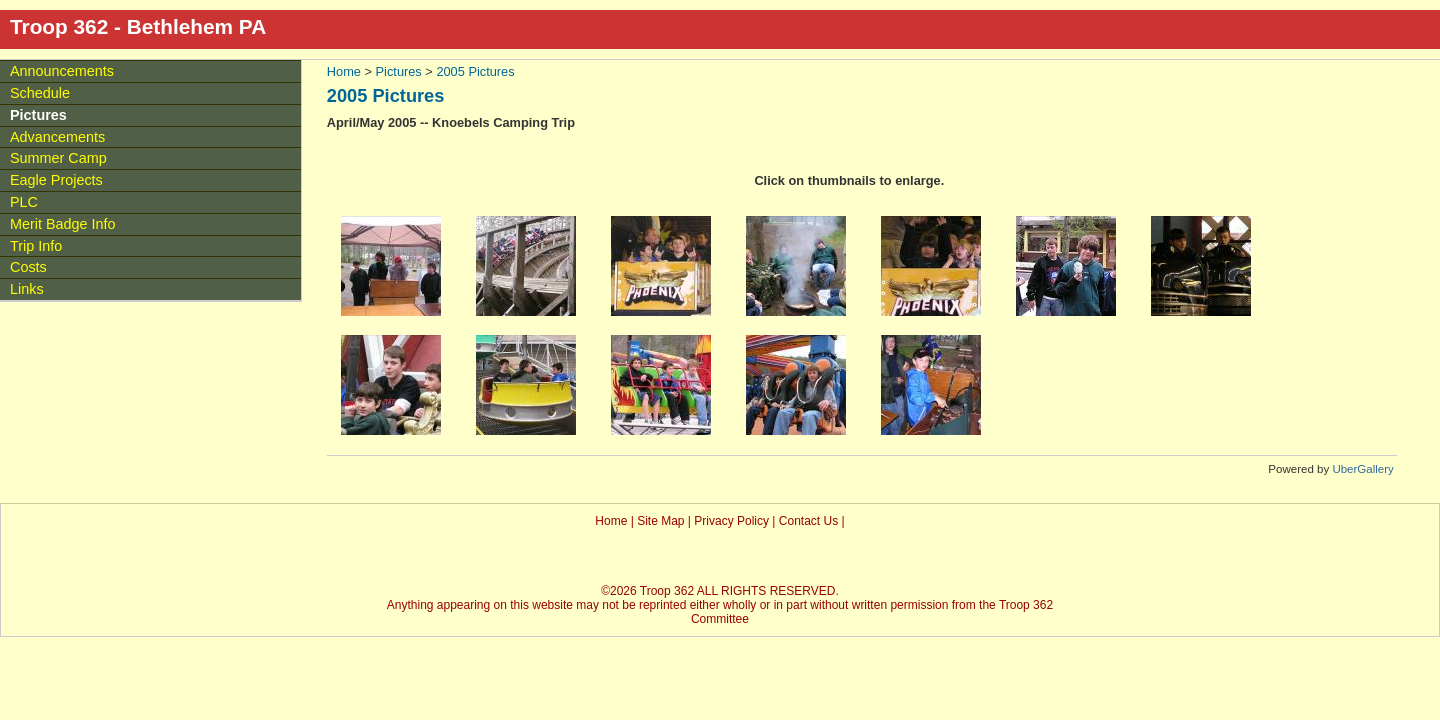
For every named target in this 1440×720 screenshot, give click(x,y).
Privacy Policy (731, 521)
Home (344, 71)
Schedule (40, 93)
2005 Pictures (475, 71)
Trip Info (36, 246)
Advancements (57, 137)
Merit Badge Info (63, 224)
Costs (28, 267)
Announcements (62, 71)
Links (27, 289)
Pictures (399, 71)
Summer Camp (58, 158)
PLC (24, 202)
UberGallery (1362, 469)
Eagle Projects (56, 180)
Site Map (660, 521)
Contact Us (808, 521)
